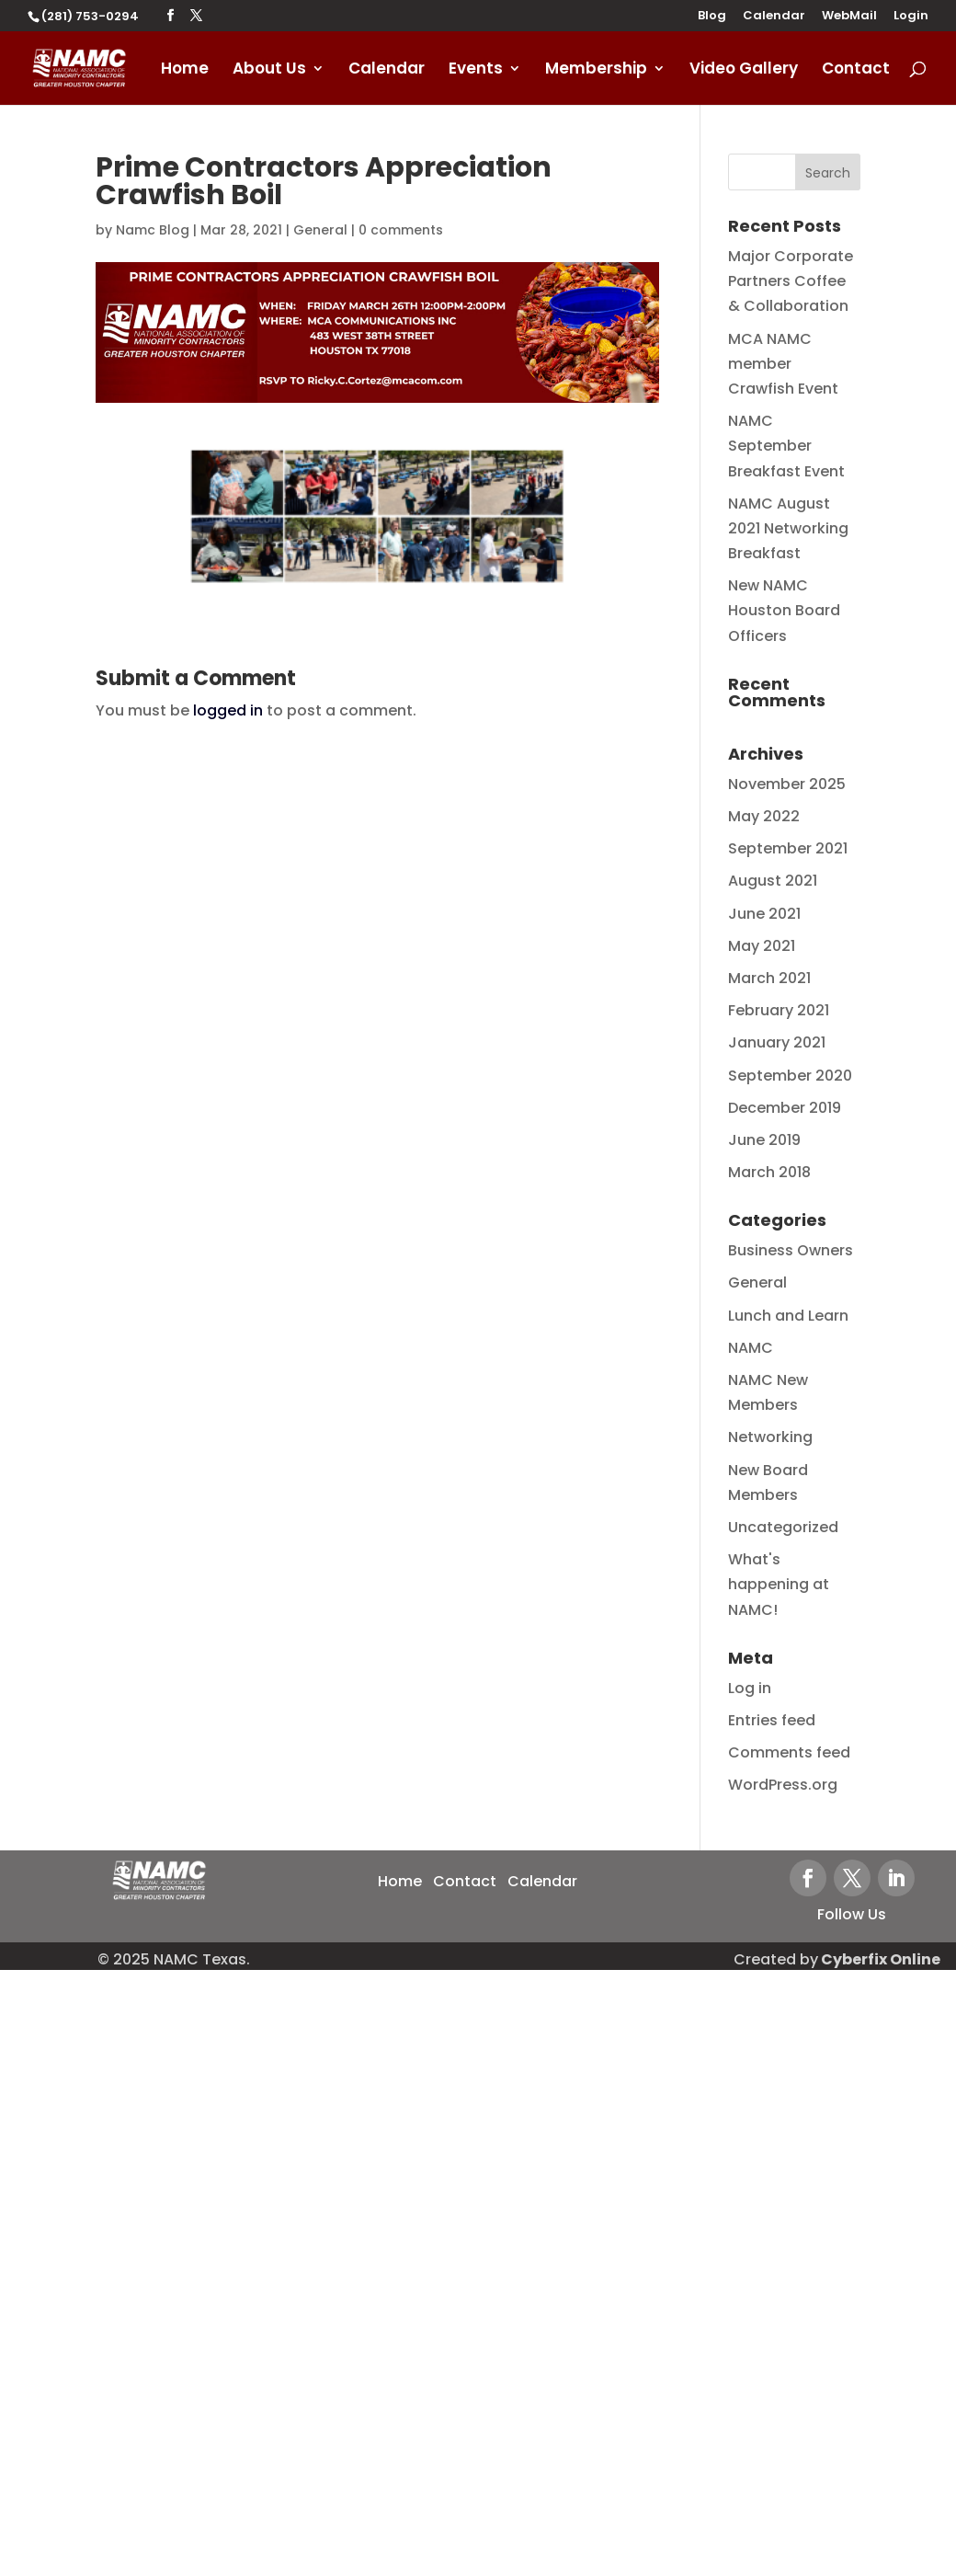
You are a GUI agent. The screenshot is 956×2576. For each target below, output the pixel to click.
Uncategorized (783, 1527)
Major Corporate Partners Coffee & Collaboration (790, 281)
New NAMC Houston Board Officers (784, 610)
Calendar (774, 16)
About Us (269, 69)
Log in (749, 1688)
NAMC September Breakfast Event (786, 445)
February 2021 (778, 1010)
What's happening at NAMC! (778, 1584)
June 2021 (764, 913)
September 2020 (790, 1075)
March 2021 (769, 978)
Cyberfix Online (880, 1959)
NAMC (750, 1347)
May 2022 (764, 816)
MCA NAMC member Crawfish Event (783, 363)
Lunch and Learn (788, 1315)
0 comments (400, 230)
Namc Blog (152, 230)
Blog (712, 16)
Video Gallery (743, 69)
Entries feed (771, 1720)
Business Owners (790, 1250)
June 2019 (764, 1140)
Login (910, 16)
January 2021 (776, 1042)
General (320, 230)
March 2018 (769, 1172)
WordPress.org (782, 1784)
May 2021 (761, 945)
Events (476, 69)
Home (185, 69)
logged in (228, 710)
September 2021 (788, 848)
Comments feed (789, 1752)
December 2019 (784, 1107)
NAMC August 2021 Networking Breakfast (788, 528)
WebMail (849, 16)
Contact (856, 69)
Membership (596, 69)
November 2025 (787, 784)
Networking (770, 1437)
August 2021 (772, 880)
